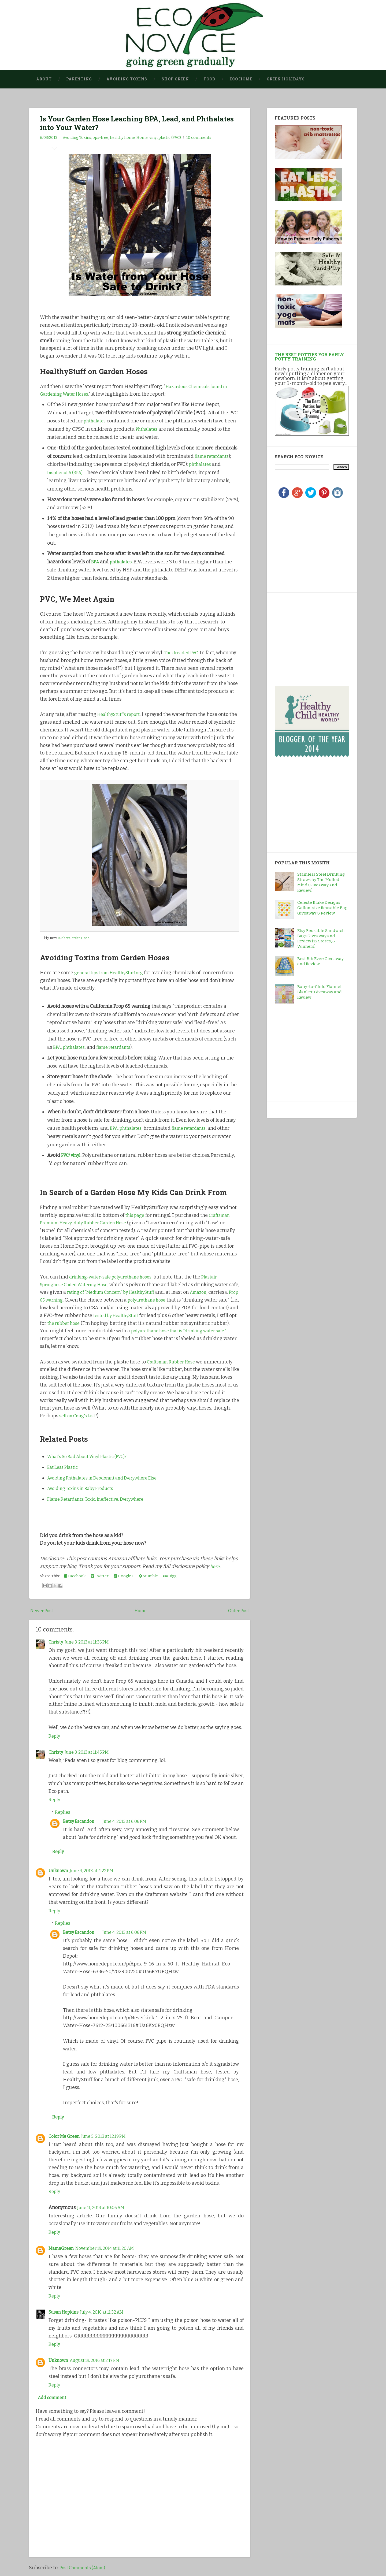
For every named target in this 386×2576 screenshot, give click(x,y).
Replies (63, 1812)
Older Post (237, 1611)
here (215, 1566)
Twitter (100, 1576)
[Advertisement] (308, 548)
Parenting (79, 79)
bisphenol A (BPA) (67, 472)
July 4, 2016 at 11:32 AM (109, 2315)
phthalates (96, 421)
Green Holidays (286, 79)
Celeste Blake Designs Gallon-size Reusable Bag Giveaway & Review (322, 908)
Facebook (75, 1576)
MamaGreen (62, 2251)
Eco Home (241, 79)
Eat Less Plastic (64, 1467)
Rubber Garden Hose (75, 938)
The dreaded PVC (183, 653)
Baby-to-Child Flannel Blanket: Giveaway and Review (319, 992)
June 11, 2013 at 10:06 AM (104, 2210)
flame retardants (214, 456)
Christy (57, 1642)
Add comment (54, 2401)
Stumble (148, 1576)
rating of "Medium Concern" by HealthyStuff (128, 1292)
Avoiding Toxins (126, 79)
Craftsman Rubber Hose (174, 1362)
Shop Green (175, 79)
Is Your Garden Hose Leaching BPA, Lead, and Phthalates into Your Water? (123, 122)
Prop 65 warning (79, 1300)
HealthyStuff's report (121, 715)
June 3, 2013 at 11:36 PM (91, 1642)
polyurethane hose (183, 1300)
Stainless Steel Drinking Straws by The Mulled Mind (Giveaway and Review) (321, 882)
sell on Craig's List (79, 1416)
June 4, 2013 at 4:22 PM (97, 1872)
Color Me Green (66, 2139)
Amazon (222, 1292)
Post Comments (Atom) (85, 2572)
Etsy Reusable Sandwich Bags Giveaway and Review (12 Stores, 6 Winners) (321, 938)
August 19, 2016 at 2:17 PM (100, 2363)
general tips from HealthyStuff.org (113, 973)
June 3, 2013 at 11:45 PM (91, 1752)
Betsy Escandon (80, 1821)
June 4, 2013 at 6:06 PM (131, 1821)
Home (142, 137)
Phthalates (147, 429)
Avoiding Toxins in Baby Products (84, 1488)
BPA (95, 562)
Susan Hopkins (66, 2315)
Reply (55, 1736)
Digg (169, 1576)
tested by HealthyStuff (177, 1315)
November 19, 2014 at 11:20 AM (112, 2251)
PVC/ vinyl (72, 1155)
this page (135, 1215)
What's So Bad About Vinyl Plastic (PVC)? (92, 1456)
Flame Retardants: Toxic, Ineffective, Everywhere (101, 1499)
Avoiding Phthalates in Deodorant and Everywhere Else (109, 1478)
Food (209, 79)
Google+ (123, 1576)
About (44, 79)
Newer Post (43, 1611)
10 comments (198, 137)
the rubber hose (131, 1323)
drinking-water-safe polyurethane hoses (115, 1277)
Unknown (59, 1872)
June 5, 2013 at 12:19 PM (110, 2139)
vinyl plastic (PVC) (165, 137)
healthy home (122, 137)
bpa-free (100, 137)
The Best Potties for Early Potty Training (309, 357)
